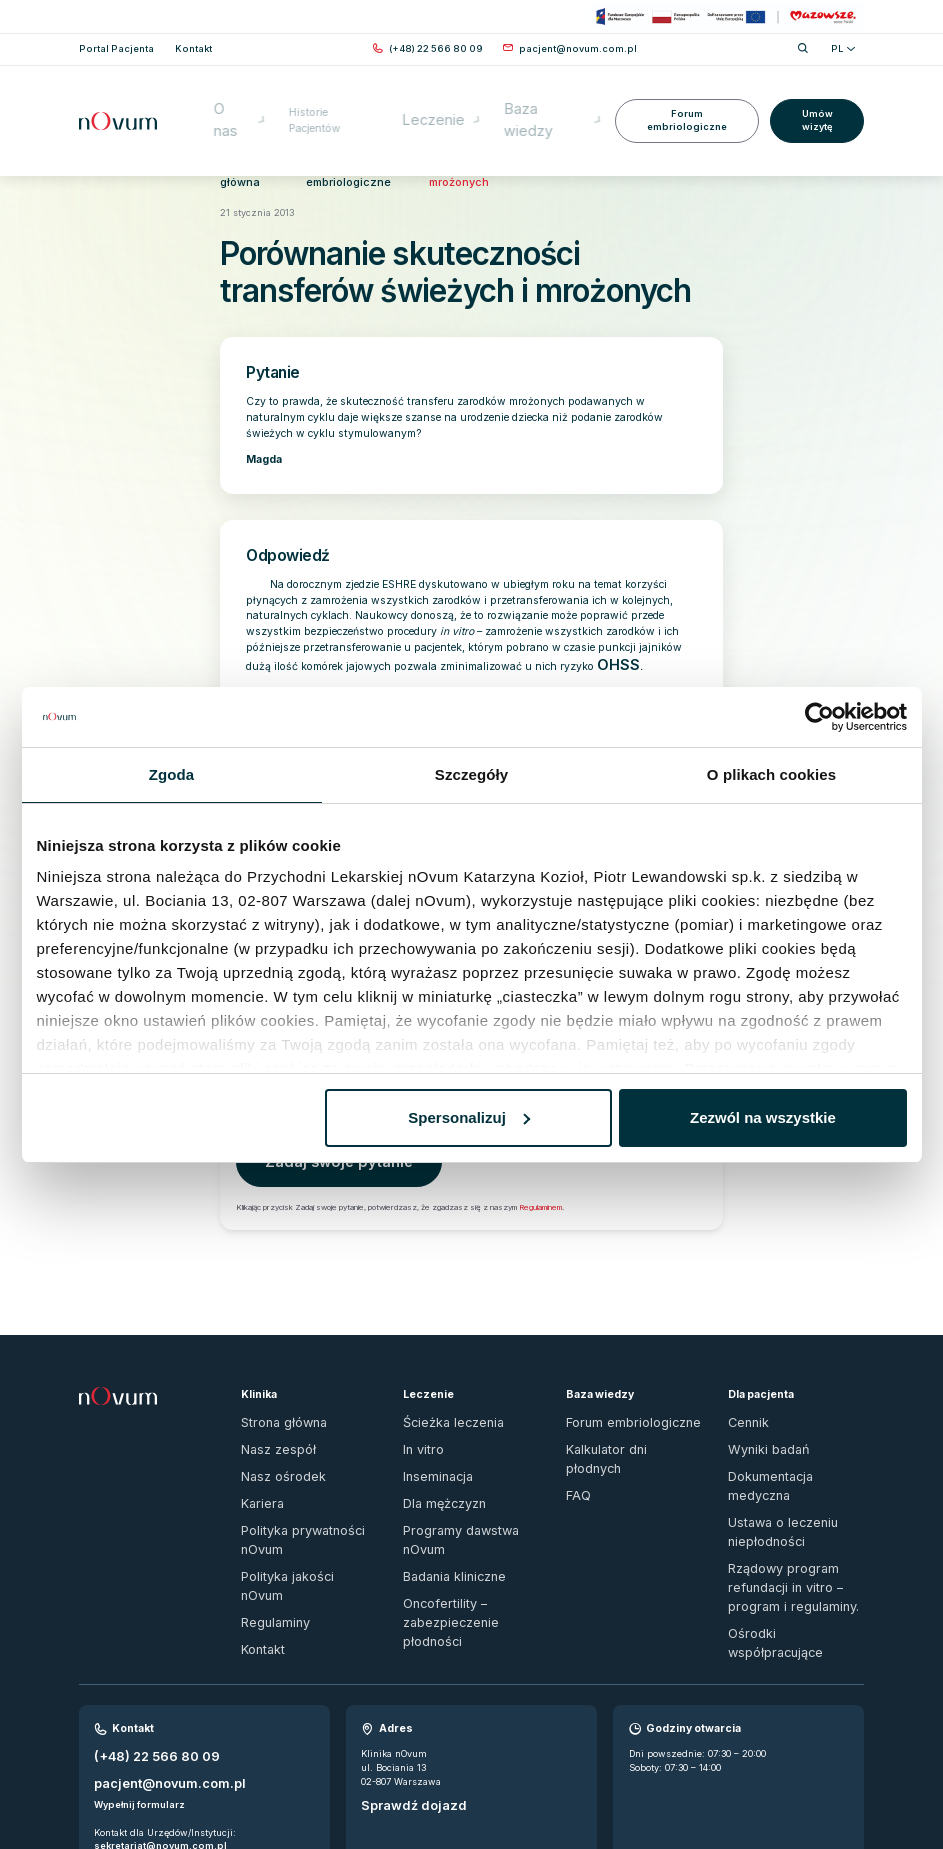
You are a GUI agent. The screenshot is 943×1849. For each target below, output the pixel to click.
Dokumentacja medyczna (784, 1417)
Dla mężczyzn (435, 1439)
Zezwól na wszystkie (763, 1117)
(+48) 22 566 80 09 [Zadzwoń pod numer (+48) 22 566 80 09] (141, 1624)
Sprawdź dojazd (402, 1670)
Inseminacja (430, 1417)
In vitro (419, 1396)
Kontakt (257, 1525)
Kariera (257, 1439)
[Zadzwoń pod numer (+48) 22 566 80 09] (436, 49)
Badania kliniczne (443, 1482)
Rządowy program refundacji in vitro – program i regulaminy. (794, 1488)
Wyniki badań (758, 1396)
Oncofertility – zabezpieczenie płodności (462, 1511)
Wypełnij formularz (139, 1662)
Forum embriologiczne (684, 91)
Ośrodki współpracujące (781, 1523)
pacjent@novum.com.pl (153, 1643)
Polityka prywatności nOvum (305, 1461)
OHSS (612, 643)
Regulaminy (268, 1504)
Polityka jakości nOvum (293, 1482)
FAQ (574, 1417)
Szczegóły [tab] (471, 774)
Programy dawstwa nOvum (464, 1461)
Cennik (743, 1374)
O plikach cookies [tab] (771, 774)
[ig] (857, 1783)
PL (842, 48)
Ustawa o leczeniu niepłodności (769, 1446)
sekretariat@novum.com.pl (160, 1703)
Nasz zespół (268, 1396)
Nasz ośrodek (271, 1417)
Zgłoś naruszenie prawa (133, 1776)
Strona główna (246, 165)
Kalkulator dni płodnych (619, 1396)
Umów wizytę (816, 91)
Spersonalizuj (469, 1117)
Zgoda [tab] (172, 774)
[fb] (834, 1783)
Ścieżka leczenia (440, 1374)
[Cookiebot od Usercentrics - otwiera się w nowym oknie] (819, 717)
